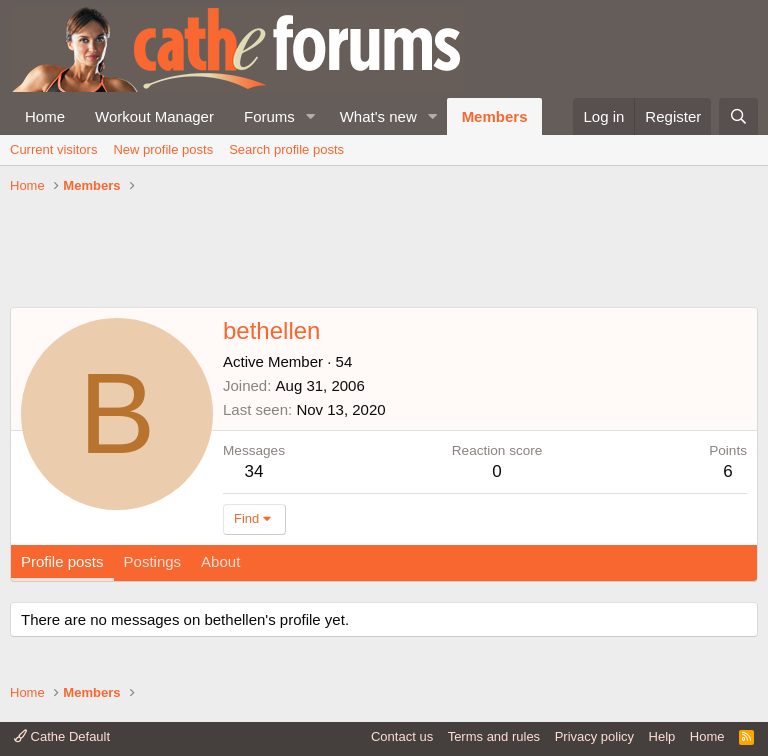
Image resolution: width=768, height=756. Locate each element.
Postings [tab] (153, 561)
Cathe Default (62, 736)
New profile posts (163, 149)
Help (662, 736)
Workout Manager (154, 116)
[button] (311, 116)
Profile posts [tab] (62, 561)
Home (45, 116)
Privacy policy (594, 736)
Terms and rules (494, 736)
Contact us (402, 736)
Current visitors (53, 149)
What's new (378, 116)
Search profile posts (286, 149)
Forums (269, 116)
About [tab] (220, 561)
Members (495, 116)
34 (254, 471)
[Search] (738, 116)
